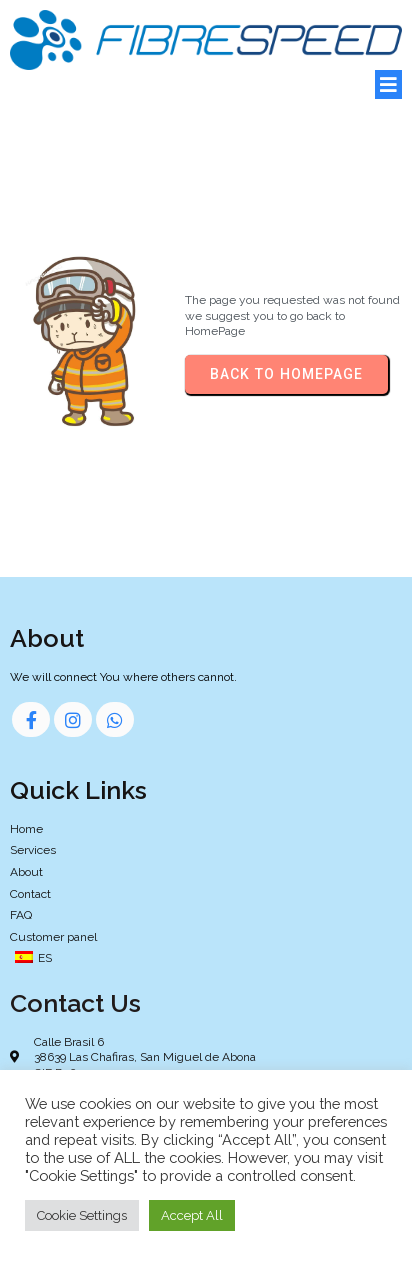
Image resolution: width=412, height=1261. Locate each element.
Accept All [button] (192, 1215)
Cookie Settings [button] (82, 1215)
